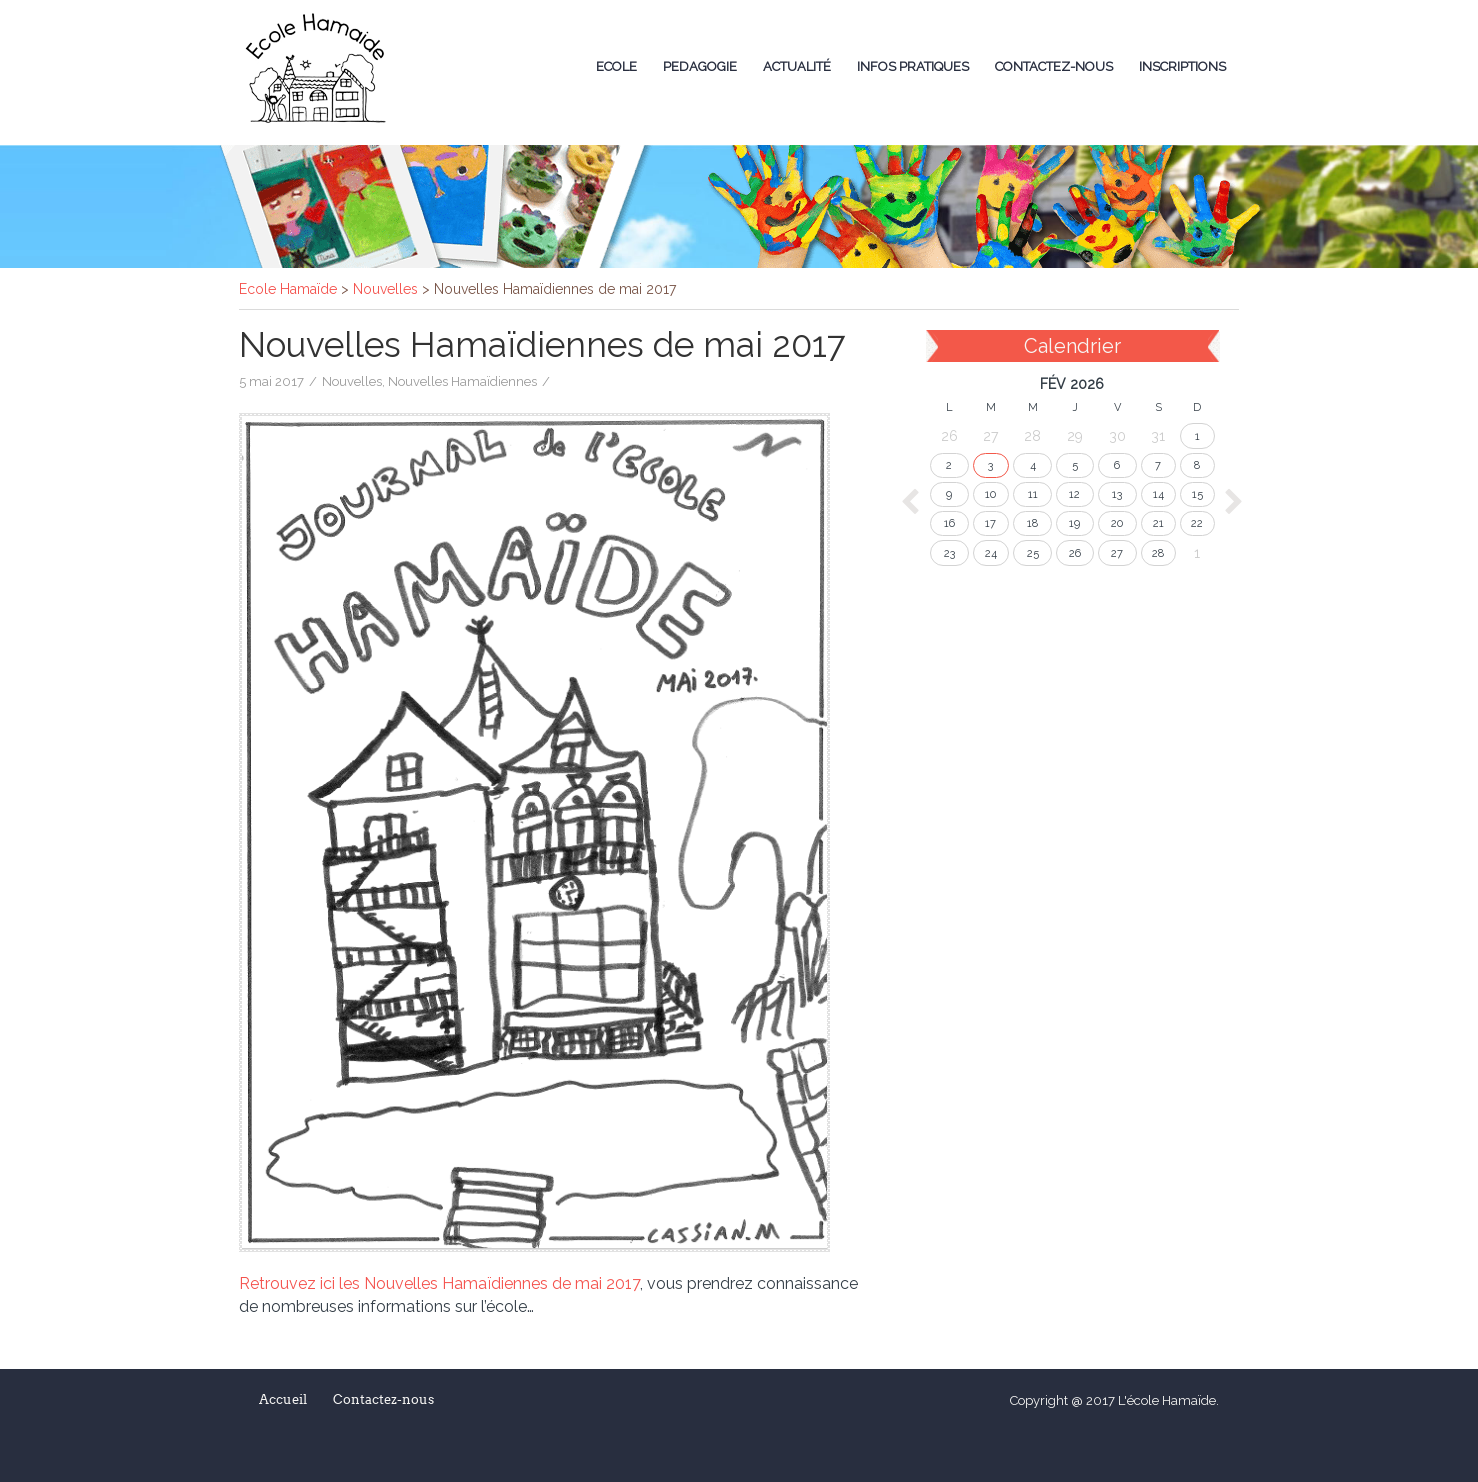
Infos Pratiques (913, 66)
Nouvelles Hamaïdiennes (462, 381)
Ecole (616, 66)
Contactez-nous (1054, 66)
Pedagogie (700, 66)
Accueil (283, 1399)
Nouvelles (352, 381)
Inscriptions (1182, 66)
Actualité (797, 66)
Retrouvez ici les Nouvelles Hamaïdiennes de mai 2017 (439, 1283)
